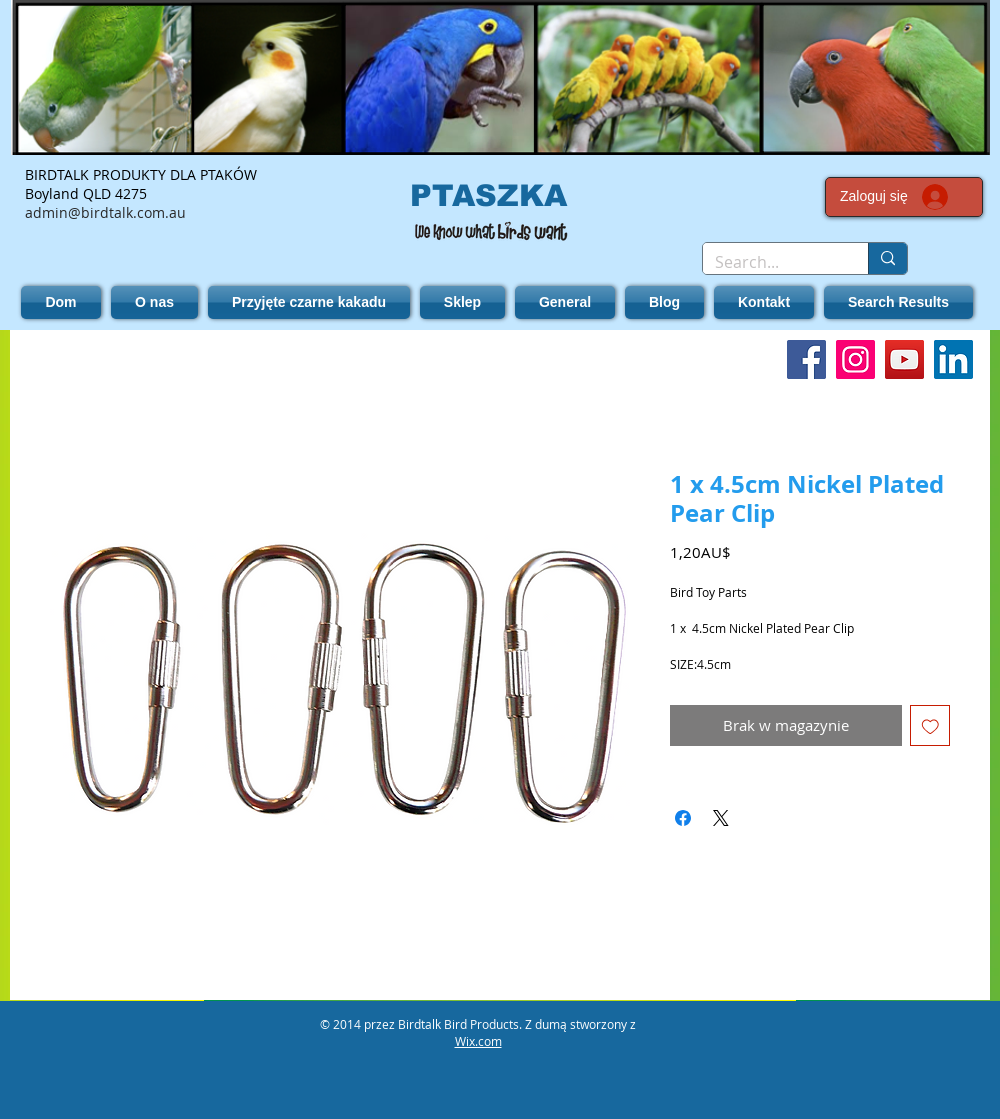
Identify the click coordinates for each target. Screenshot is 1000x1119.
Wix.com (478, 1041)
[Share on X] (721, 818)
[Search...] (770, 262)
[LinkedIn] (953, 359)
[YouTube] (904, 359)
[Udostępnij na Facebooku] (683, 818)
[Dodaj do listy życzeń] (930, 725)
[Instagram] (855, 359)
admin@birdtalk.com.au (105, 212)
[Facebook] (806, 359)
